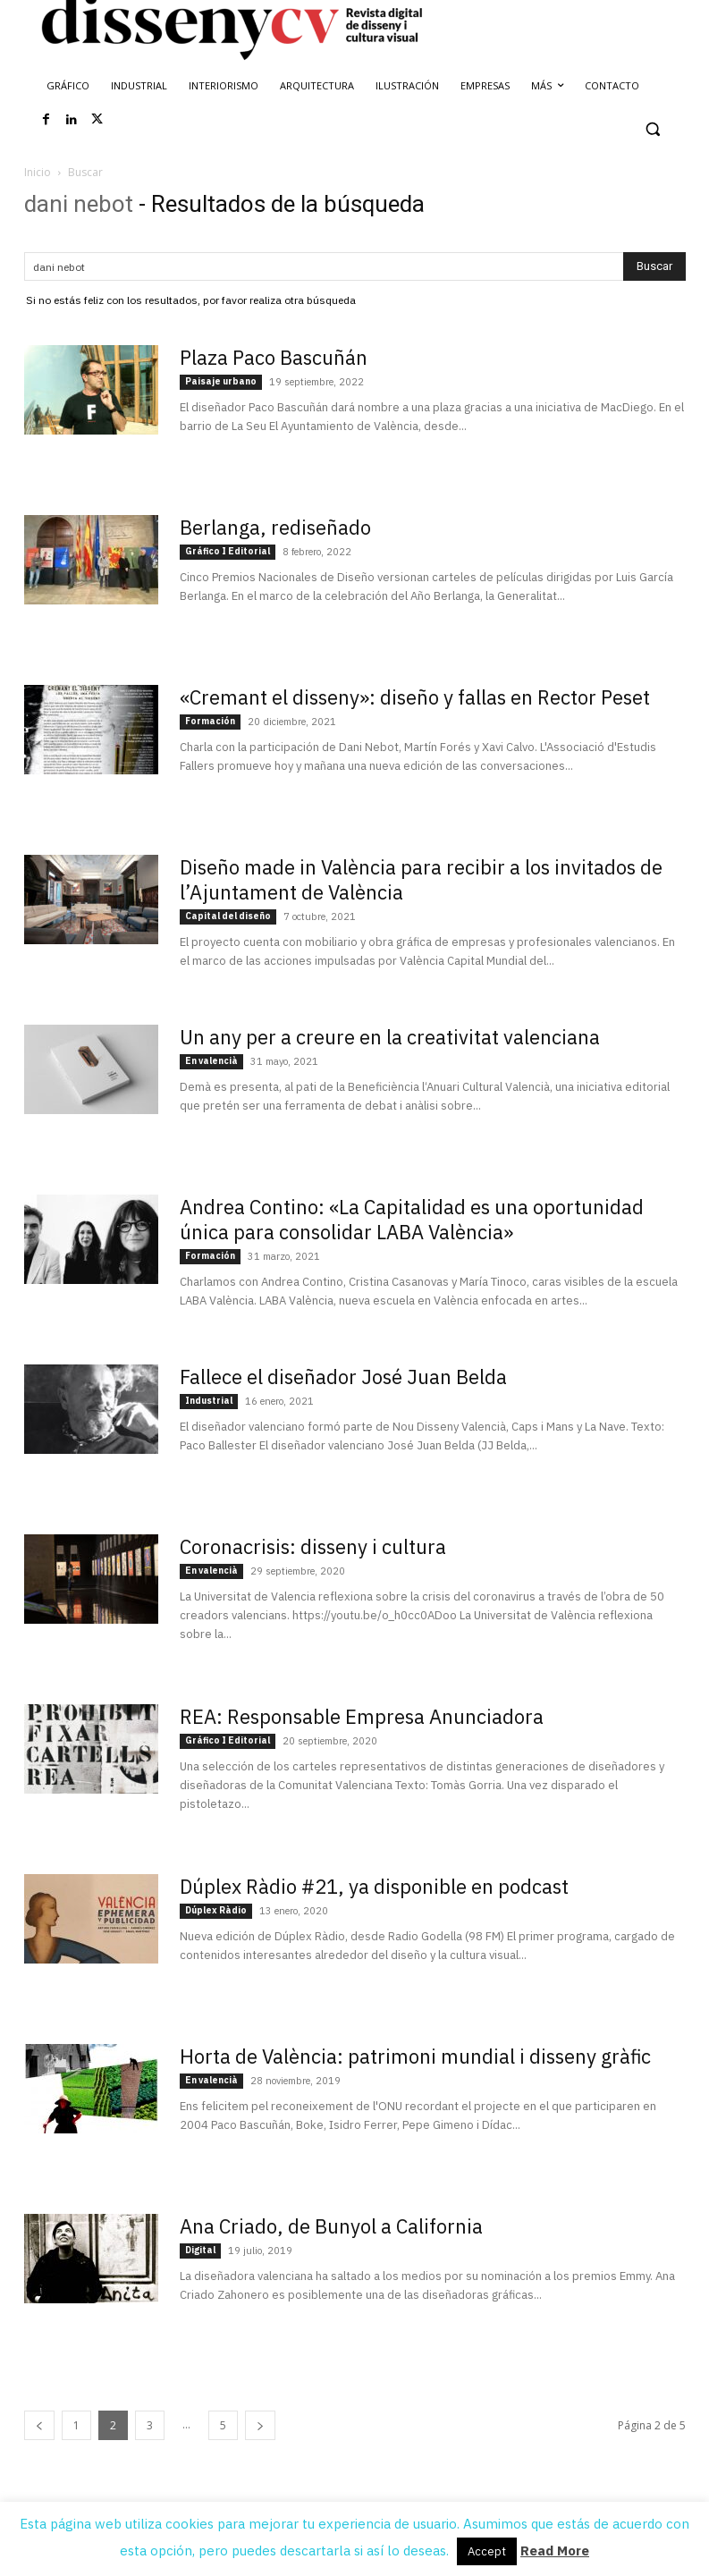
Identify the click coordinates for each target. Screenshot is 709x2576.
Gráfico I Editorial (227, 551)
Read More (554, 2550)
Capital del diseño (228, 916)
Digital (200, 2250)
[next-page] (260, 2425)
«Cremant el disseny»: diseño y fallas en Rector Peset (415, 697)
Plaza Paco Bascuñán (273, 357)
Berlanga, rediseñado (275, 527)
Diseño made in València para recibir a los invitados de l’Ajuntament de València (421, 879)
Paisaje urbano (221, 381)
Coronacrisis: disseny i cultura (313, 1546)
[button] (653, 129)
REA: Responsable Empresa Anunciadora (362, 1716)
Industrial (208, 1400)
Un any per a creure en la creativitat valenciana (390, 1037)
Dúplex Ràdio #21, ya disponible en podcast (374, 1886)
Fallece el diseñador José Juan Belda (343, 1376)
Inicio (37, 172)
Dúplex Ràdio (216, 1910)
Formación (210, 721)
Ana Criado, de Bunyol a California (331, 2226)
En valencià (211, 1061)
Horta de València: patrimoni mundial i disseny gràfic (415, 2056)
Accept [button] (487, 2551)
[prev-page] (39, 2425)
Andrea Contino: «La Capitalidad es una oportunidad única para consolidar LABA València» (412, 1219)
